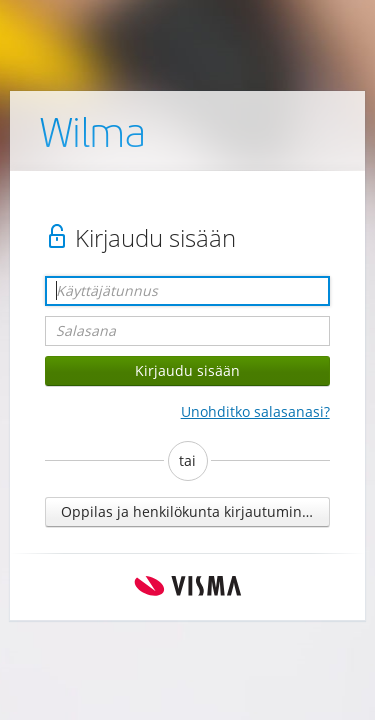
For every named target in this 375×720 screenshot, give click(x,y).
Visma (187, 586)
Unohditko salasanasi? (255, 411)
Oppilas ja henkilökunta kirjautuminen (190, 511)
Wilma (93, 137)
